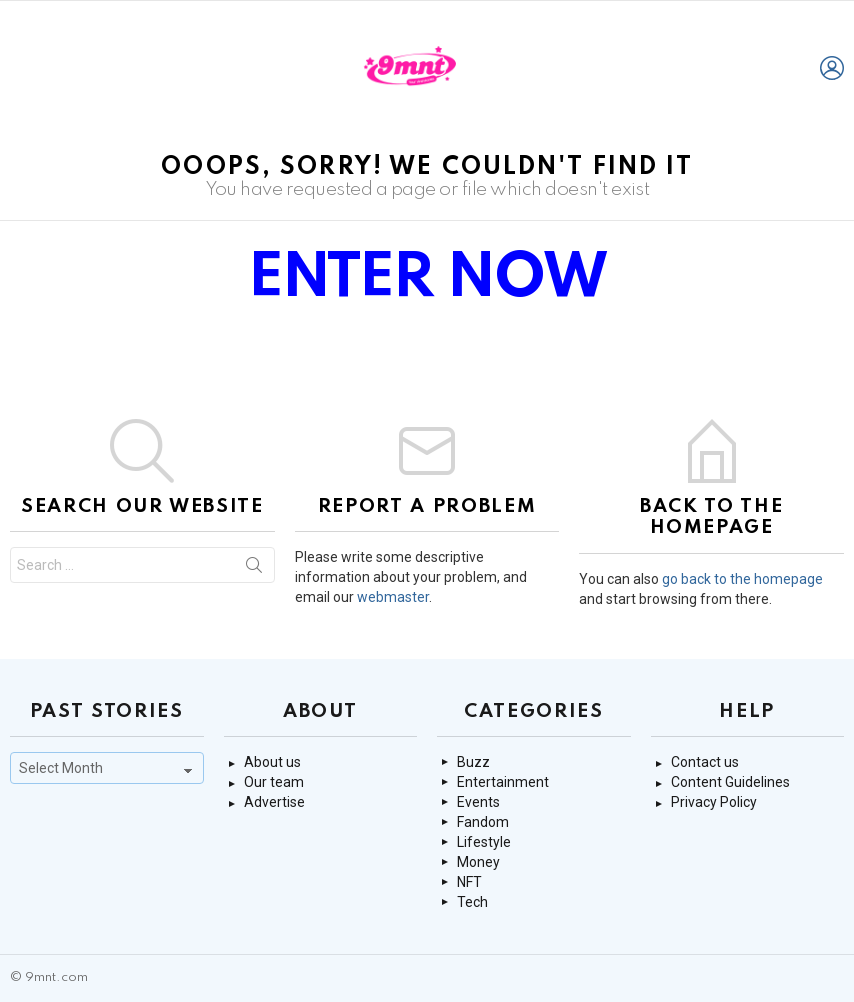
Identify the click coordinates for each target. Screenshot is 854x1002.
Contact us (705, 762)
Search (254, 569)
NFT (469, 882)
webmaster (393, 597)
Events (478, 802)
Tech (472, 902)
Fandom (483, 822)
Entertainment (503, 782)
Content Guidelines (730, 782)
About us (272, 762)
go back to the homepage (742, 579)
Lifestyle (484, 842)
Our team (274, 782)
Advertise (274, 802)
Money (478, 862)
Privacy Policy (714, 802)
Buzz (473, 762)
